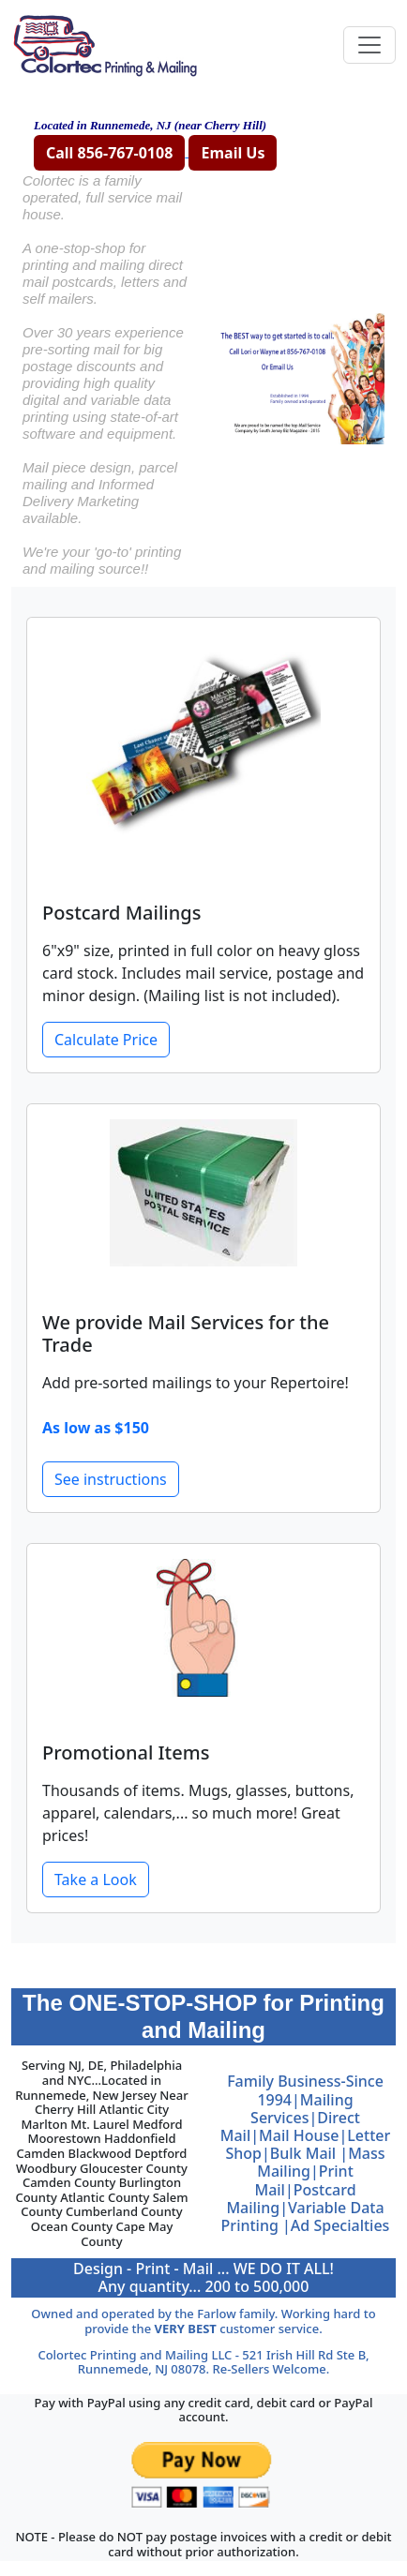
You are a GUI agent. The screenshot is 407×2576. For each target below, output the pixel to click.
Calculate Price (106, 1039)
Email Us (232, 152)
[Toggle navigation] (369, 45)
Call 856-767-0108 (109, 152)
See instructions (110, 1479)
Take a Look (95, 1879)
